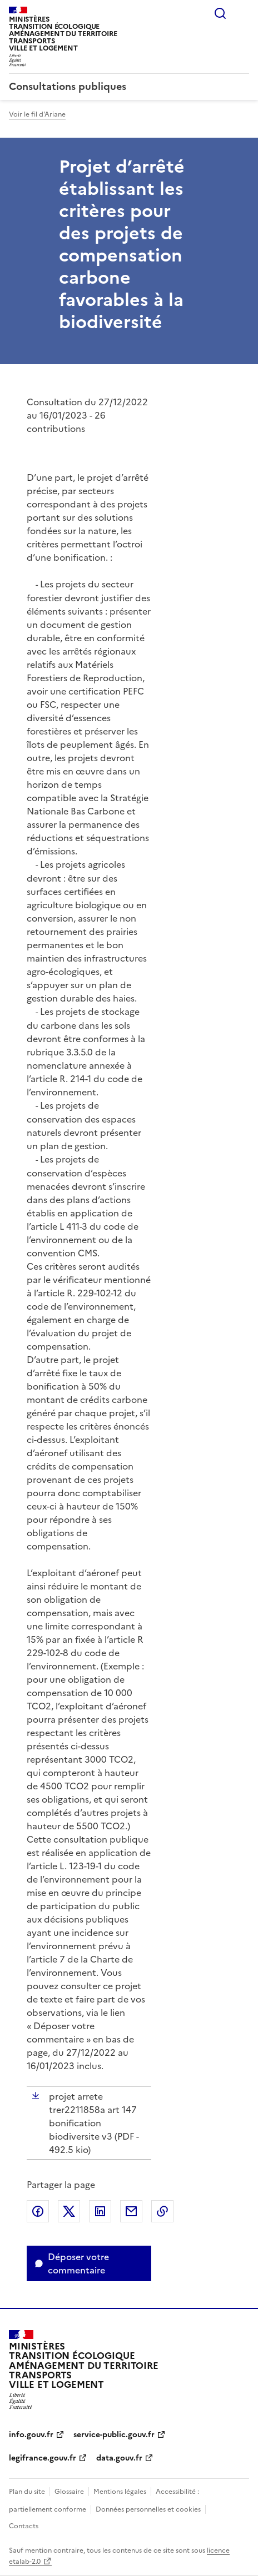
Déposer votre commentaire (78, 2263)
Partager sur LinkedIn (100, 2211)
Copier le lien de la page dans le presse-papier (162, 2211)
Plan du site (27, 2492)
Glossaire (69, 2492)
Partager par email (131, 2211)
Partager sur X (69, 2211)
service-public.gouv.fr (114, 2435)
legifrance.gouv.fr (42, 2458)
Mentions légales (119, 2492)
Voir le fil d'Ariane (37, 114)
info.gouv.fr (31, 2435)
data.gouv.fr (119, 2458)
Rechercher (220, 13)
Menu (242, 13)
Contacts (23, 2526)
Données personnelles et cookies (148, 2509)
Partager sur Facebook (38, 2211)
